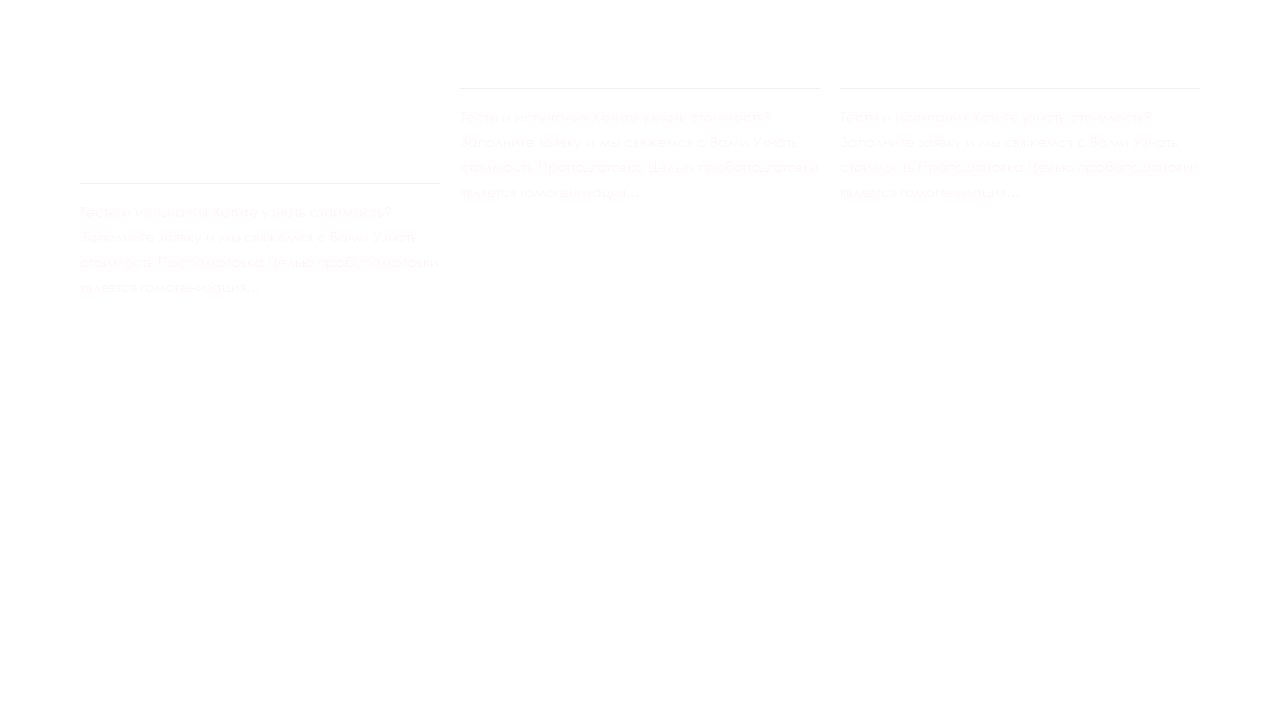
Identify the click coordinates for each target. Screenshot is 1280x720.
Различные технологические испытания (228, 91)
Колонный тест (587, 43)
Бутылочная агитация (1019, 43)
